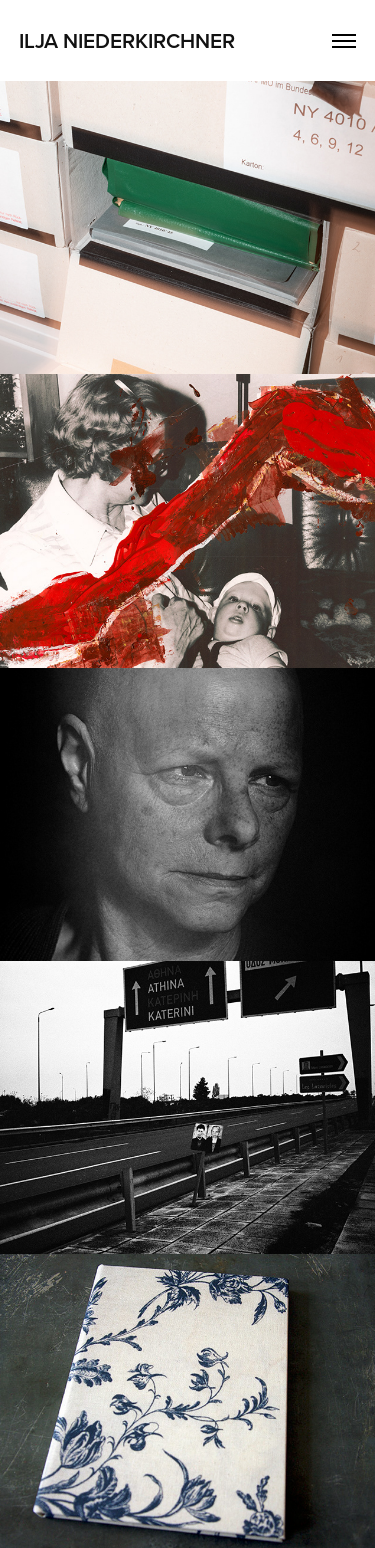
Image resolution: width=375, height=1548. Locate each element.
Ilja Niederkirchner (127, 40)
